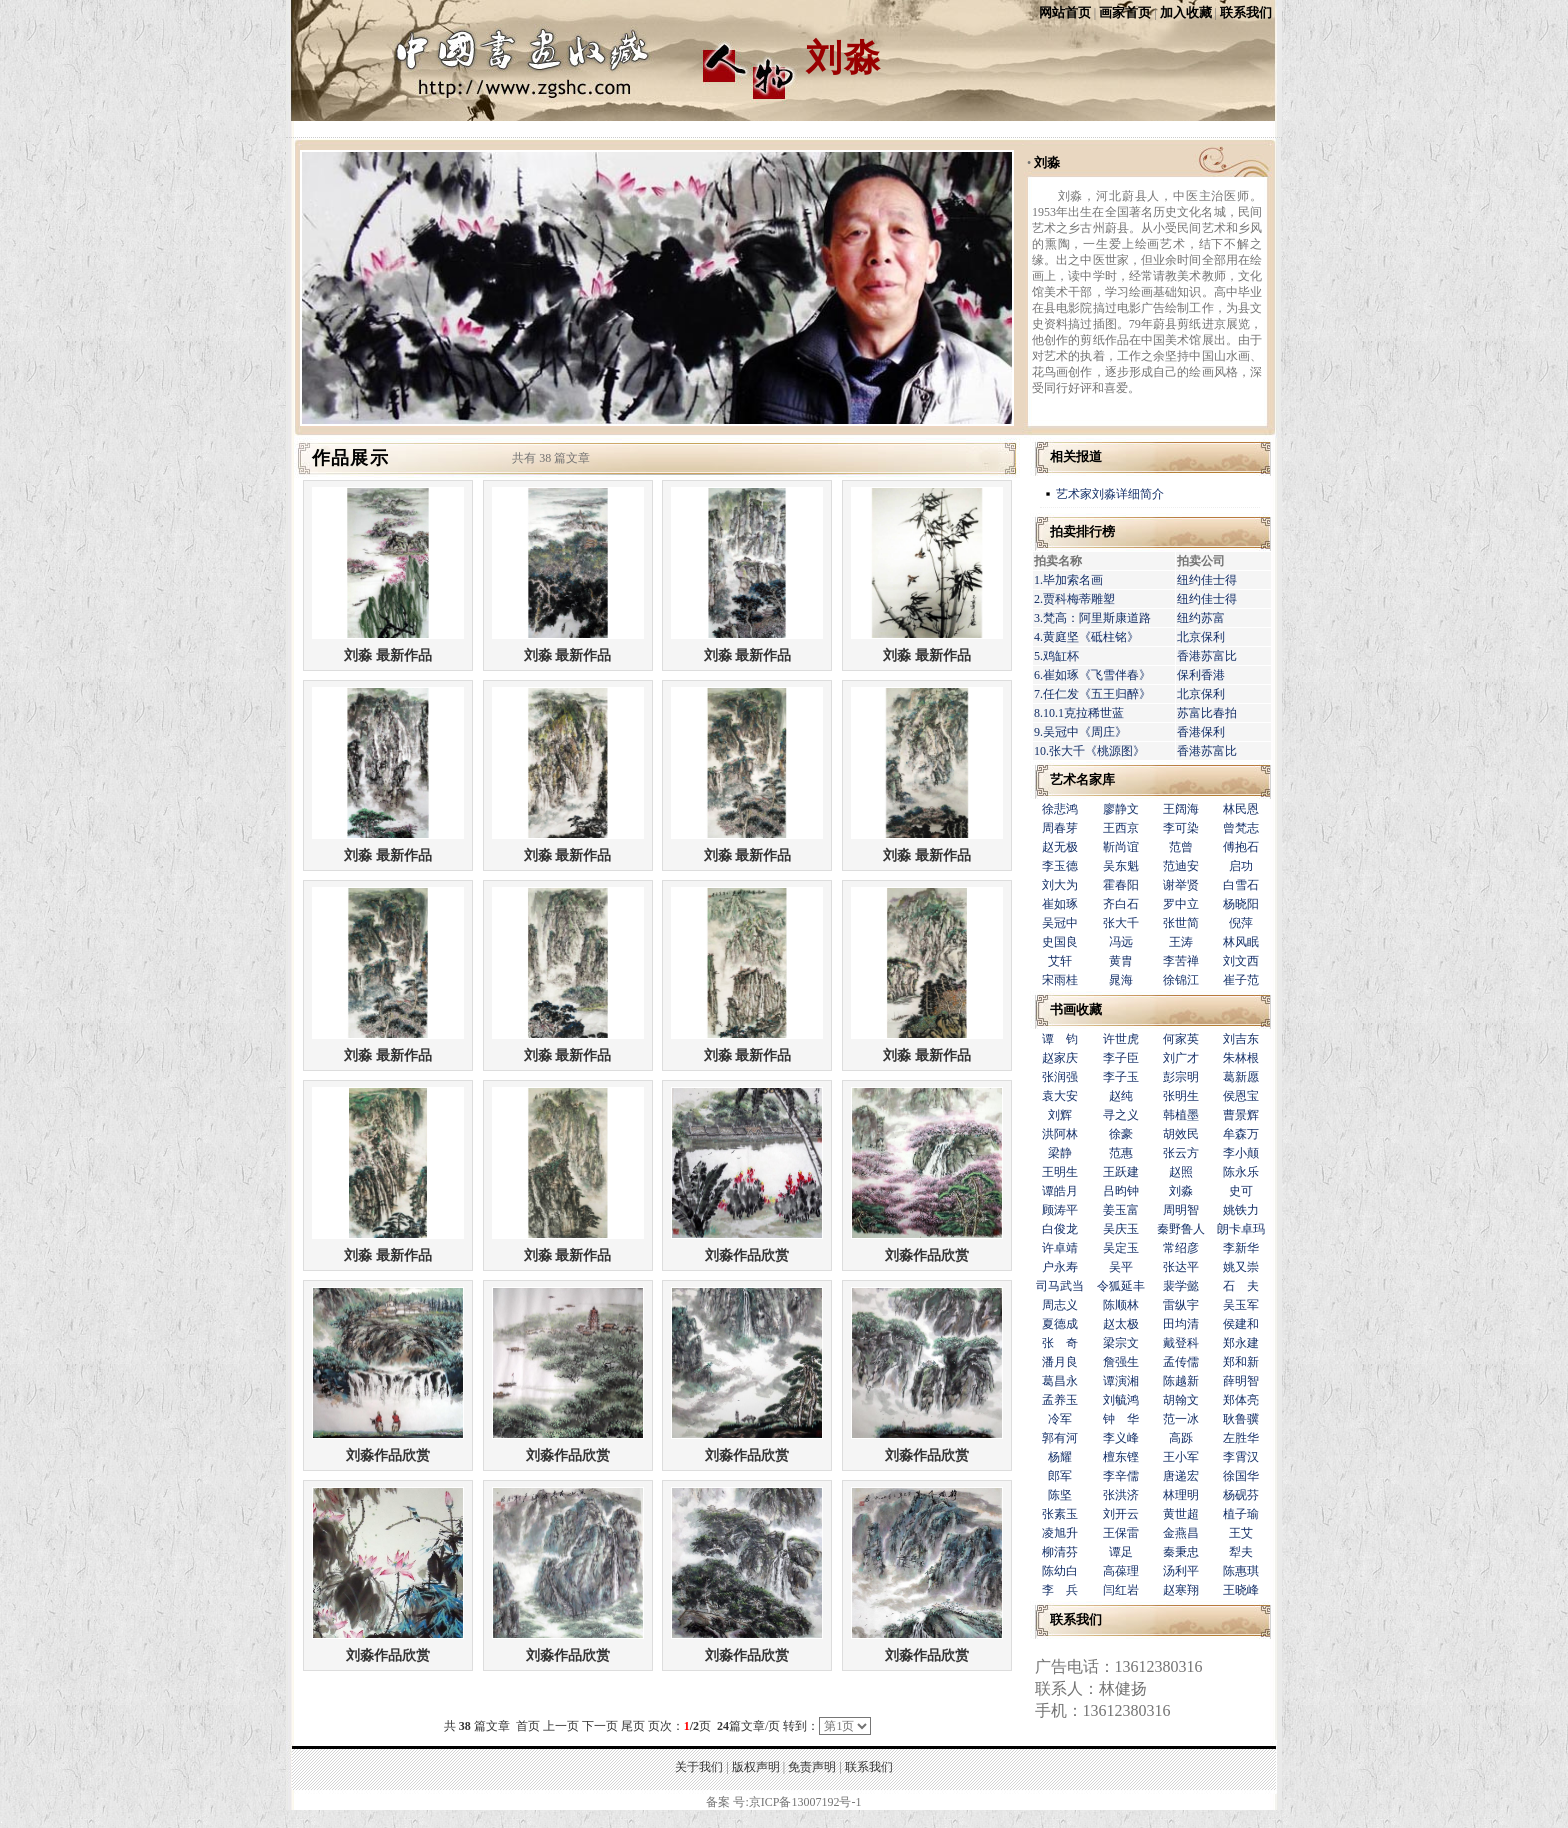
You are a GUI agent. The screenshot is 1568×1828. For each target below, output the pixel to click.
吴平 (1121, 1267)
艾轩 (1060, 961)
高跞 (1181, 1438)
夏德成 (1060, 1324)
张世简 (1181, 923)
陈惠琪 (1241, 1571)
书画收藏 (1076, 1009)
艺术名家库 (1082, 779)
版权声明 (756, 1767)
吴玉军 (1241, 1305)
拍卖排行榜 (1082, 531)
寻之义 (1121, 1115)
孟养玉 (1060, 1400)
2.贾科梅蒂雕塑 (1074, 599)
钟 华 (1121, 1419)
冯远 (1121, 942)
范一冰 (1181, 1419)
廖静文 (1121, 809)
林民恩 (1241, 809)
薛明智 (1241, 1381)
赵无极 (1060, 847)
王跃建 (1121, 1172)
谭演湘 (1121, 1381)
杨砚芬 (1241, 1495)
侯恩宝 (1241, 1096)
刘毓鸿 (1121, 1400)
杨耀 (1060, 1457)
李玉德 (1060, 866)
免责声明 (812, 1767)
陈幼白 (1060, 1571)
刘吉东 (1241, 1039)
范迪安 (1181, 866)
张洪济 (1121, 1495)
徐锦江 (1181, 980)
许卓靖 (1060, 1248)
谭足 (1121, 1552)
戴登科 (1181, 1343)
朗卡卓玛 (1241, 1229)
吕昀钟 (1121, 1191)
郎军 (1060, 1476)
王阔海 (1181, 809)
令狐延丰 (1121, 1286)
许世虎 (1121, 1039)
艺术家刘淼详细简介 (1110, 494)
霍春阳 (1121, 885)
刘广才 (1181, 1058)
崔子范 (1241, 980)
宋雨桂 (1060, 980)
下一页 (600, 1726)
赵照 (1181, 1172)
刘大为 (1060, 885)
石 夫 (1241, 1286)
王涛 (1181, 942)
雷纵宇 (1181, 1305)
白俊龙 (1060, 1229)
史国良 (1060, 942)
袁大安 (1060, 1096)
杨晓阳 (1241, 904)
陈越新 (1181, 1381)
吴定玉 (1121, 1248)
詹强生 (1121, 1362)
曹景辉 (1241, 1115)
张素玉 (1060, 1514)
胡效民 (1181, 1134)
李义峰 (1121, 1438)
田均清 (1181, 1324)
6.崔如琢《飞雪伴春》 (1092, 675)
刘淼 (1047, 162)
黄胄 (1121, 961)
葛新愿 (1241, 1077)
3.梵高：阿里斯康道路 (1092, 618)
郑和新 (1241, 1362)
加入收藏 (1186, 12)
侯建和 (1241, 1324)
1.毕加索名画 (1068, 580)
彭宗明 (1181, 1077)
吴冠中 (1060, 923)
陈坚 (1060, 1495)
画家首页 (1125, 12)
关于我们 (699, 1767)
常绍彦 (1181, 1248)
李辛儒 (1121, 1476)
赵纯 (1121, 1096)
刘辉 (1060, 1115)
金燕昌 (1181, 1533)
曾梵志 (1241, 828)
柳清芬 (1060, 1552)
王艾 (1241, 1533)
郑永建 (1241, 1343)
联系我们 (1246, 12)
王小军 (1181, 1457)
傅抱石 (1241, 847)
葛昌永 (1060, 1381)
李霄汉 (1241, 1457)
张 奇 (1060, 1343)
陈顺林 (1121, 1305)
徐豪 (1121, 1134)
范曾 (1181, 847)
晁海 (1121, 980)
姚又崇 (1241, 1267)
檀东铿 (1121, 1457)
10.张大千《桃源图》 (1089, 751)
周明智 (1181, 1210)
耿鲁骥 (1241, 1419)
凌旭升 (1060, 1533)
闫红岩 (1121, 1590)
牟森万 (1241, 1134)
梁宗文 (1121, 1343)
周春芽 (1060, 828)
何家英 (1181, 1039)
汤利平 (1181, 1571)
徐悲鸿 (1060, 809)
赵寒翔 (1181, 1590)
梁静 (1060, 1153)
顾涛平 (1060, 1210)
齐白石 (1121, 904)
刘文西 (1241, 961)
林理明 (1181, 1495)
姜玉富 (1121, 1210)
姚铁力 (1241, 1210)
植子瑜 (1241, 1514)
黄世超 (1181, 1514)
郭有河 (1060, 1438)
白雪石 (1241, 885)
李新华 (1241, 1248)
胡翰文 (1181, 1400)
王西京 (1121, 828)
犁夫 (1241, 1552)
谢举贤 (1181, 885)
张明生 (1181, 1096)
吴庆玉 (1121, 1229)
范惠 (1121, 1153)
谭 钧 (1060, 1039)
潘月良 (1060, 1362)
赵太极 (1121, 1324)
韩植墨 (1181, 1115)
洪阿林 (1060, 1134)
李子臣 (1121, 1058)
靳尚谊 (1121, 847)
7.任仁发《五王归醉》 (1092, 694)
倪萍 (1241, 923)
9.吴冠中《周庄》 (1080, 732)
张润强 (1060, 1077)
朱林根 (1241, 1058)
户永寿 (1060, 1267)
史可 (1241, 1191)
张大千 (1121, 923)
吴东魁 (1121, 866)
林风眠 (1241, 942)
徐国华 (1241, 1476)
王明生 (1060, 1172)
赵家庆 (1060, 1058)
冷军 (1060, 1419)
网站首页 (1065, 12)
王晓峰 (1241, 1590)
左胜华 (1241, 1438)
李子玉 (1121, 1077)
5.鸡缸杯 (1056, 656)
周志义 (1060, 1305)
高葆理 (1121, 1571)
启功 (1241, 866)
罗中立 (1181, 904)
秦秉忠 (1181, 1552)
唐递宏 (1181, 1476)
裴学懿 (1181, 1286)
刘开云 (1121, 1514)
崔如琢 (1060, 904)
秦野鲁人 (1181, 1229)
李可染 (1181, 828)
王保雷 (1121, 1533)
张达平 (1181, 1267)
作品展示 (350, 458)
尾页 (633, 1726)
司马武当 (1060, 1286)
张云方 (1181, 1153)
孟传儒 (1181, 1362)
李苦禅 (1181, 961)
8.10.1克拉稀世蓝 (1079, 713)
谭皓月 (1060, 1191)
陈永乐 (1241, 1172)
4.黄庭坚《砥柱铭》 (1086, 637)
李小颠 (1241, 1153)
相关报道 (1076, 456)
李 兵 (1060, 1590)
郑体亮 (1241, 1400)
